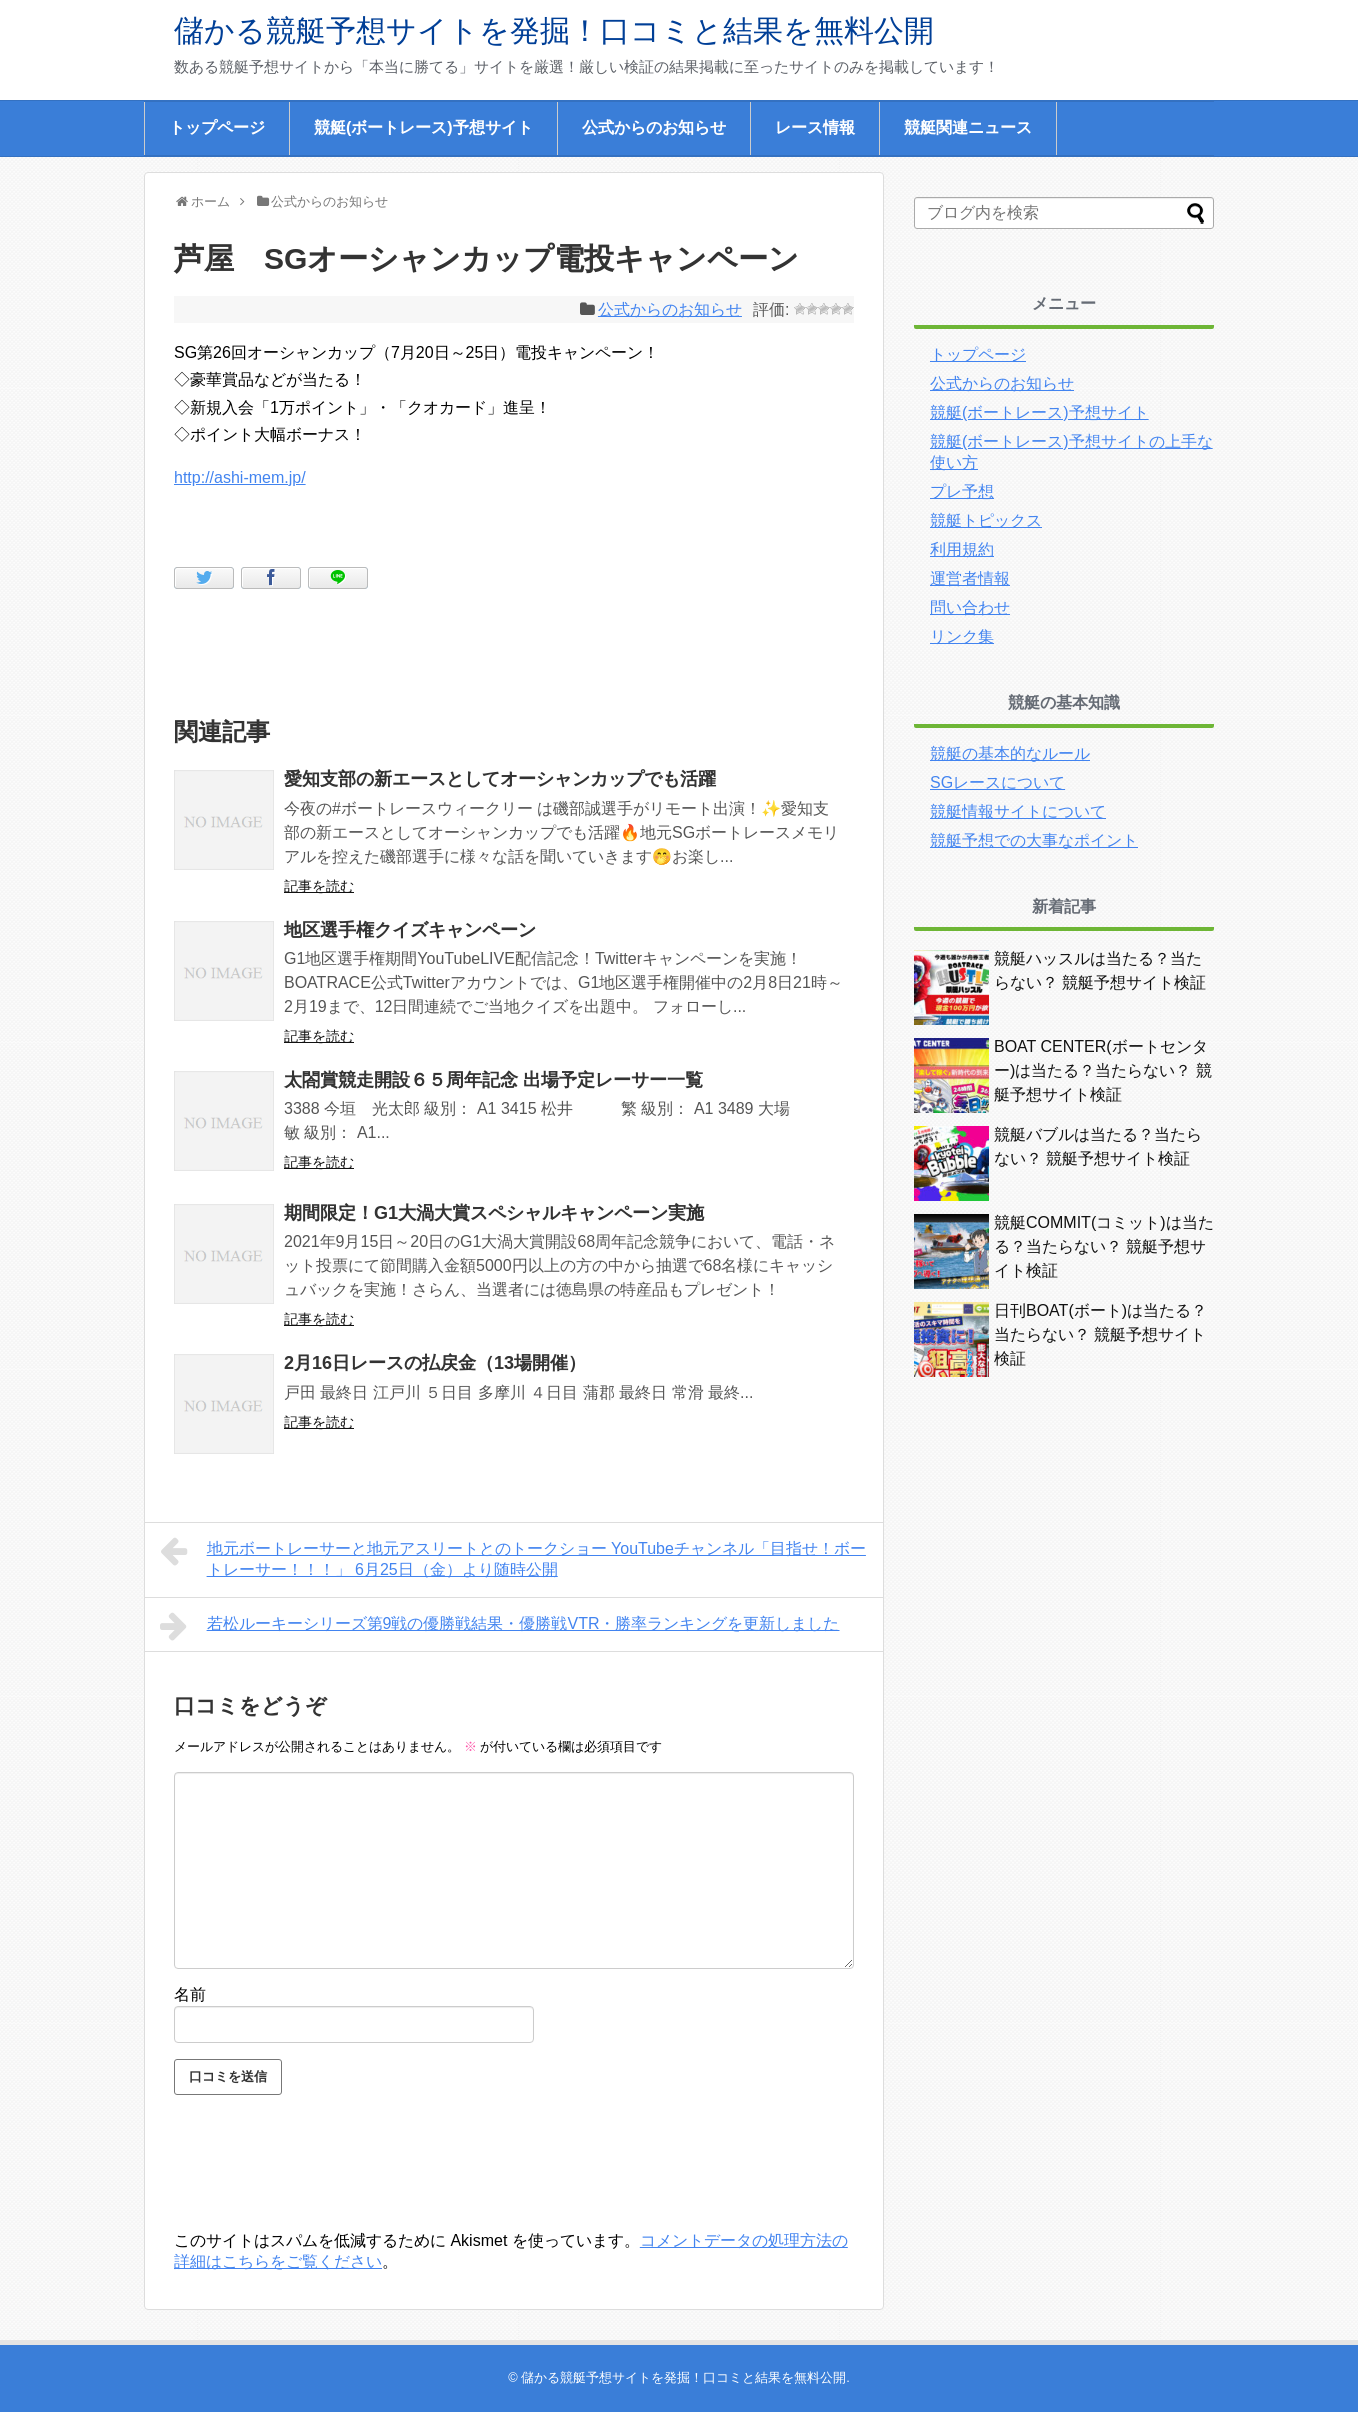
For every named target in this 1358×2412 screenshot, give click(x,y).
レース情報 (815, 127)
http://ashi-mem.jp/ (240, 477)
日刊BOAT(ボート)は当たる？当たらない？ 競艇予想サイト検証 (1100, 1334)
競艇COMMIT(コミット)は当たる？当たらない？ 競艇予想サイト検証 (1104, 1246)
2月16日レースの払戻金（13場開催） (435, 1363)
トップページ (217, 127)
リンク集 (962, 636)
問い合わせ (970, 607)
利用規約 (962, 549)
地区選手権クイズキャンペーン (410, 930)
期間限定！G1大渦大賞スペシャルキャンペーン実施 (494, 1213)
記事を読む (319, 886)
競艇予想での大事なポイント (1034, 840)
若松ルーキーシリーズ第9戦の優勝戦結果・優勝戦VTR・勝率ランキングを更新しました (500, 1626)
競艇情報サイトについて (1018, 811)
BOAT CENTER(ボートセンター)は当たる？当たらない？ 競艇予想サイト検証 (1103, 1070)
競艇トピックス (986, 520)
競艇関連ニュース (968, 127)
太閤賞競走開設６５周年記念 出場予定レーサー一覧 (493, 1080)
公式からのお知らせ (654, 127)
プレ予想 (962, 491)
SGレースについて (997, 782)
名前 (190, 1994)
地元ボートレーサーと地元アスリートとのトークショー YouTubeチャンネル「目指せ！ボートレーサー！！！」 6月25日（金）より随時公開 (513, 1556)
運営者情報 (970, 578)
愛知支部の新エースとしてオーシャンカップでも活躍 (500, 779)
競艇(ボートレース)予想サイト (423, 127)
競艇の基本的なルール (1010, 753)
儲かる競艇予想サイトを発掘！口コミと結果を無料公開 (554, 30)
